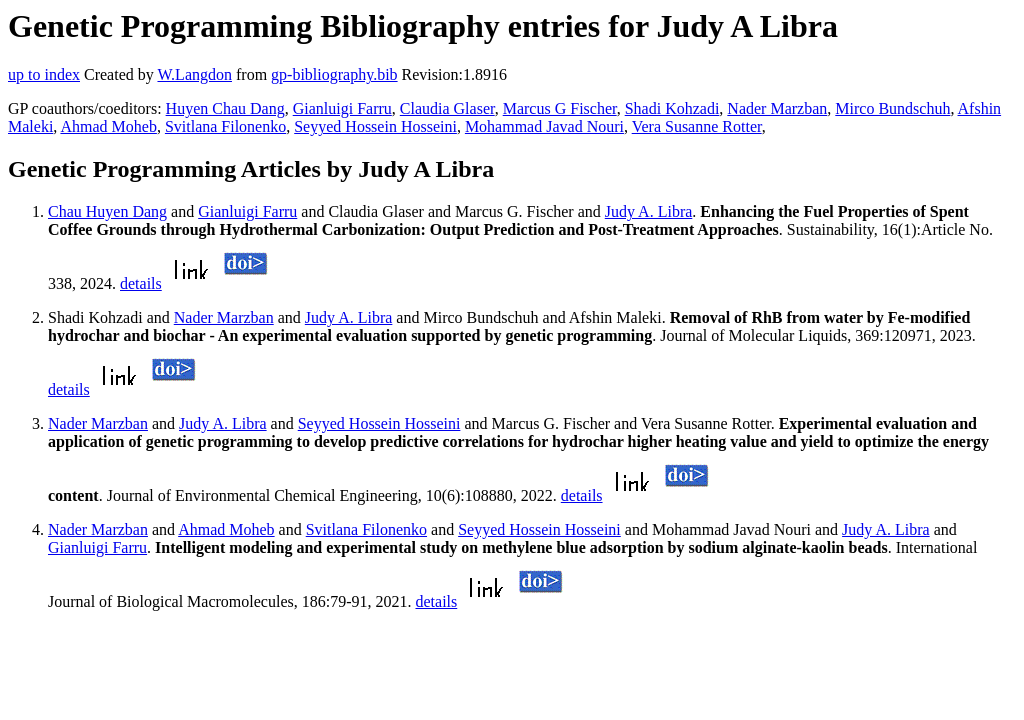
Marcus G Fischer (560, 108)
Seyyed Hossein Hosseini (375, 126)
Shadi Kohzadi (672, 108)
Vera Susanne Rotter (697, 126)
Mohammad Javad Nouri (544, 126)
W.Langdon (194, 74)
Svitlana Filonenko (225, 126)
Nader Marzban (777, 108)
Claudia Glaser (447, 108)
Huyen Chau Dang (225, 108)
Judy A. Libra (649, 211)
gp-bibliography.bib (334, 74)
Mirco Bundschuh (892, 108)
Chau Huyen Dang (107, 211)
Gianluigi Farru (342, 108)
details (141, 283)
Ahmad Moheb (108, 126)
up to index (44, 74)
